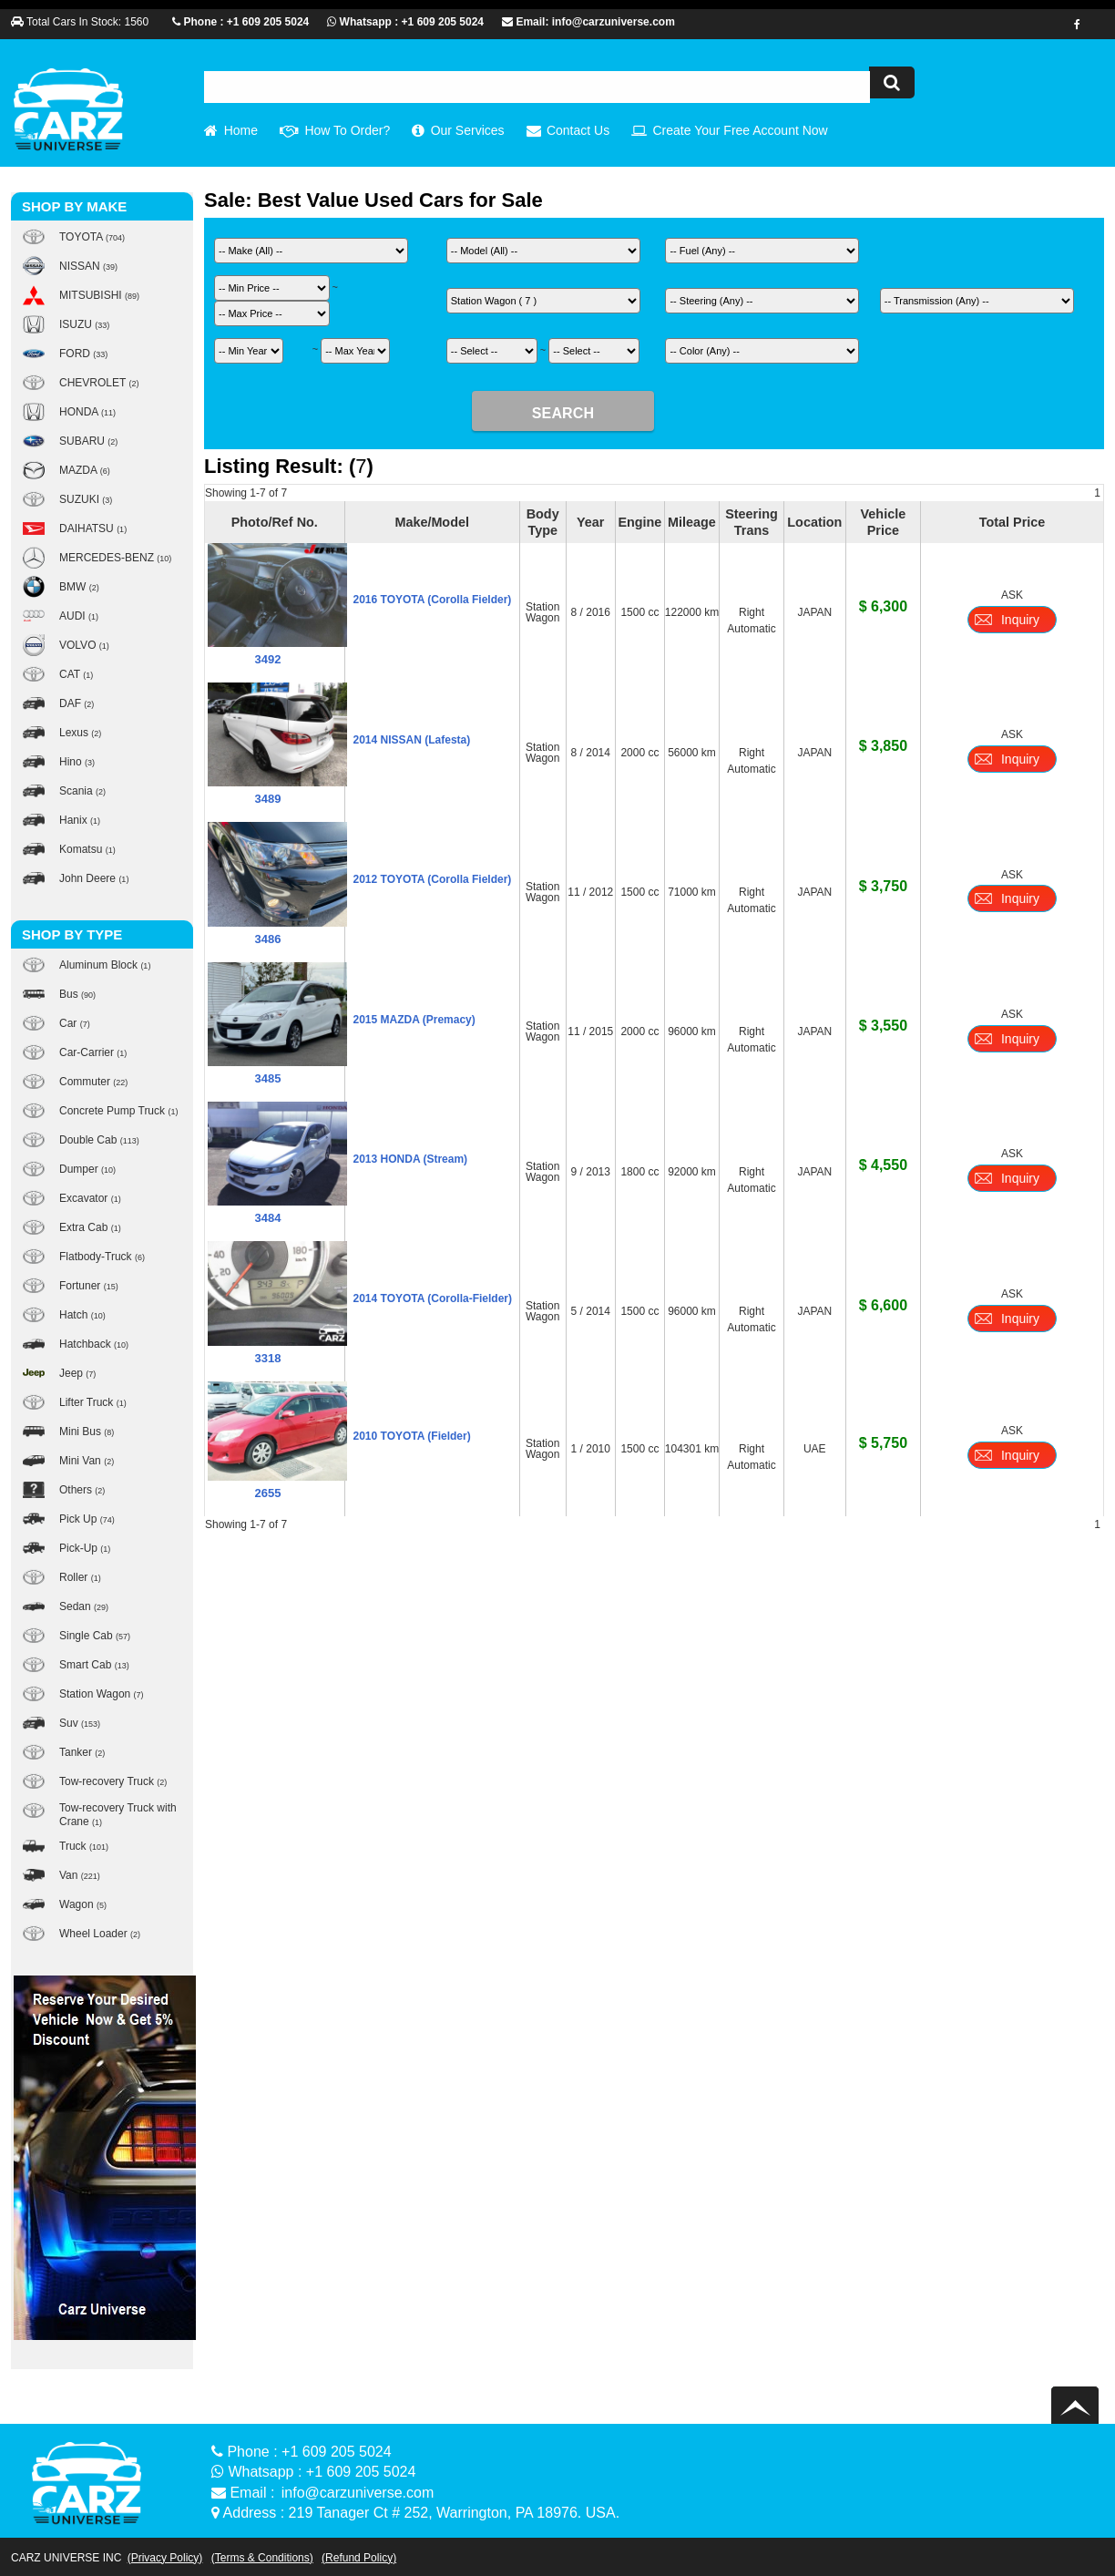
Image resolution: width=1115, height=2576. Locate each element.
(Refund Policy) (359, 2557)
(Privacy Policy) (165, 2557)
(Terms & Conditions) (262, 2557)
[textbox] (537, 87)
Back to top (1077, 2405)
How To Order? (347, 130)
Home (241, 130)
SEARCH (563, 413)
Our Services (468, 130)
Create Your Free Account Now (740, 130)
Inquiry (1020, 619)
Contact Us (578, 130)
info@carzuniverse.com (357, 2492)
